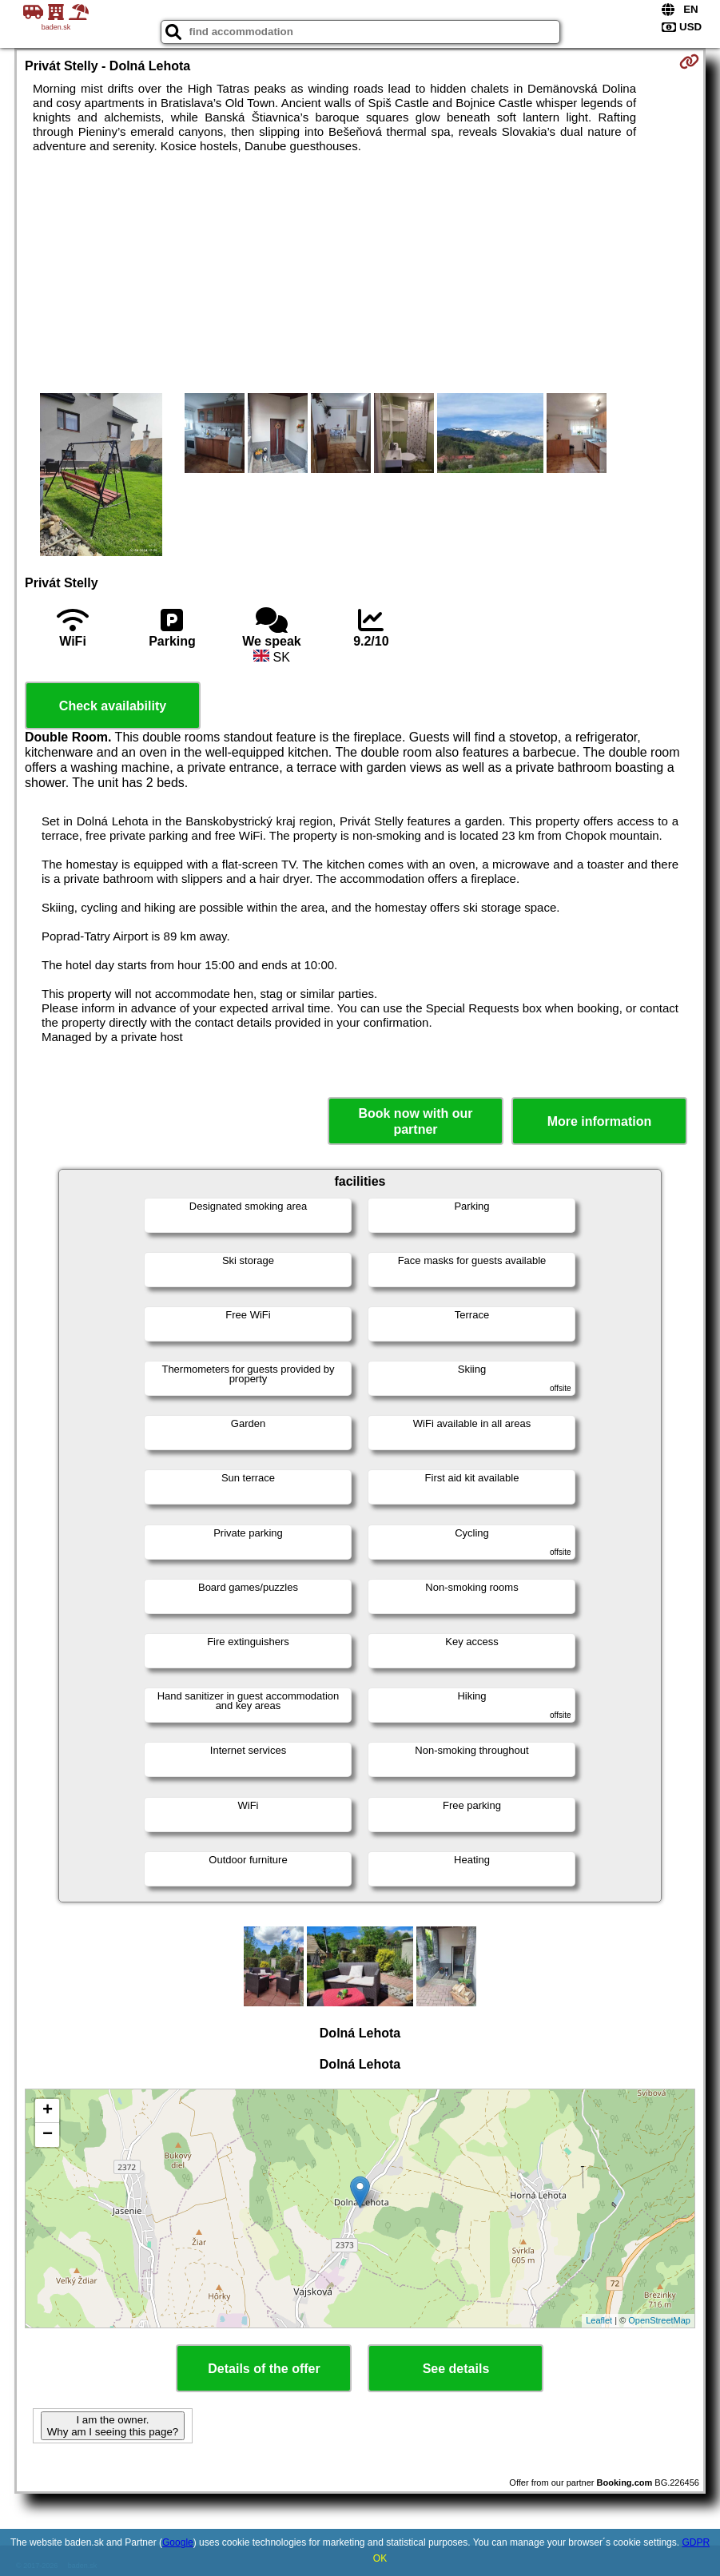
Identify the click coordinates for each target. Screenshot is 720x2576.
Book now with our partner (415, 1121)
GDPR (696, 2542)
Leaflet (599, 2320)
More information (599, 1121)
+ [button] (47, 2111)
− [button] (47, 2135)
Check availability (112, 706)
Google (177, 2542)
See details (456, 2368)
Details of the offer (264, 2368)
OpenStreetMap (659, 2320)
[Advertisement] (360, 273)
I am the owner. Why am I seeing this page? (112, 2426)
